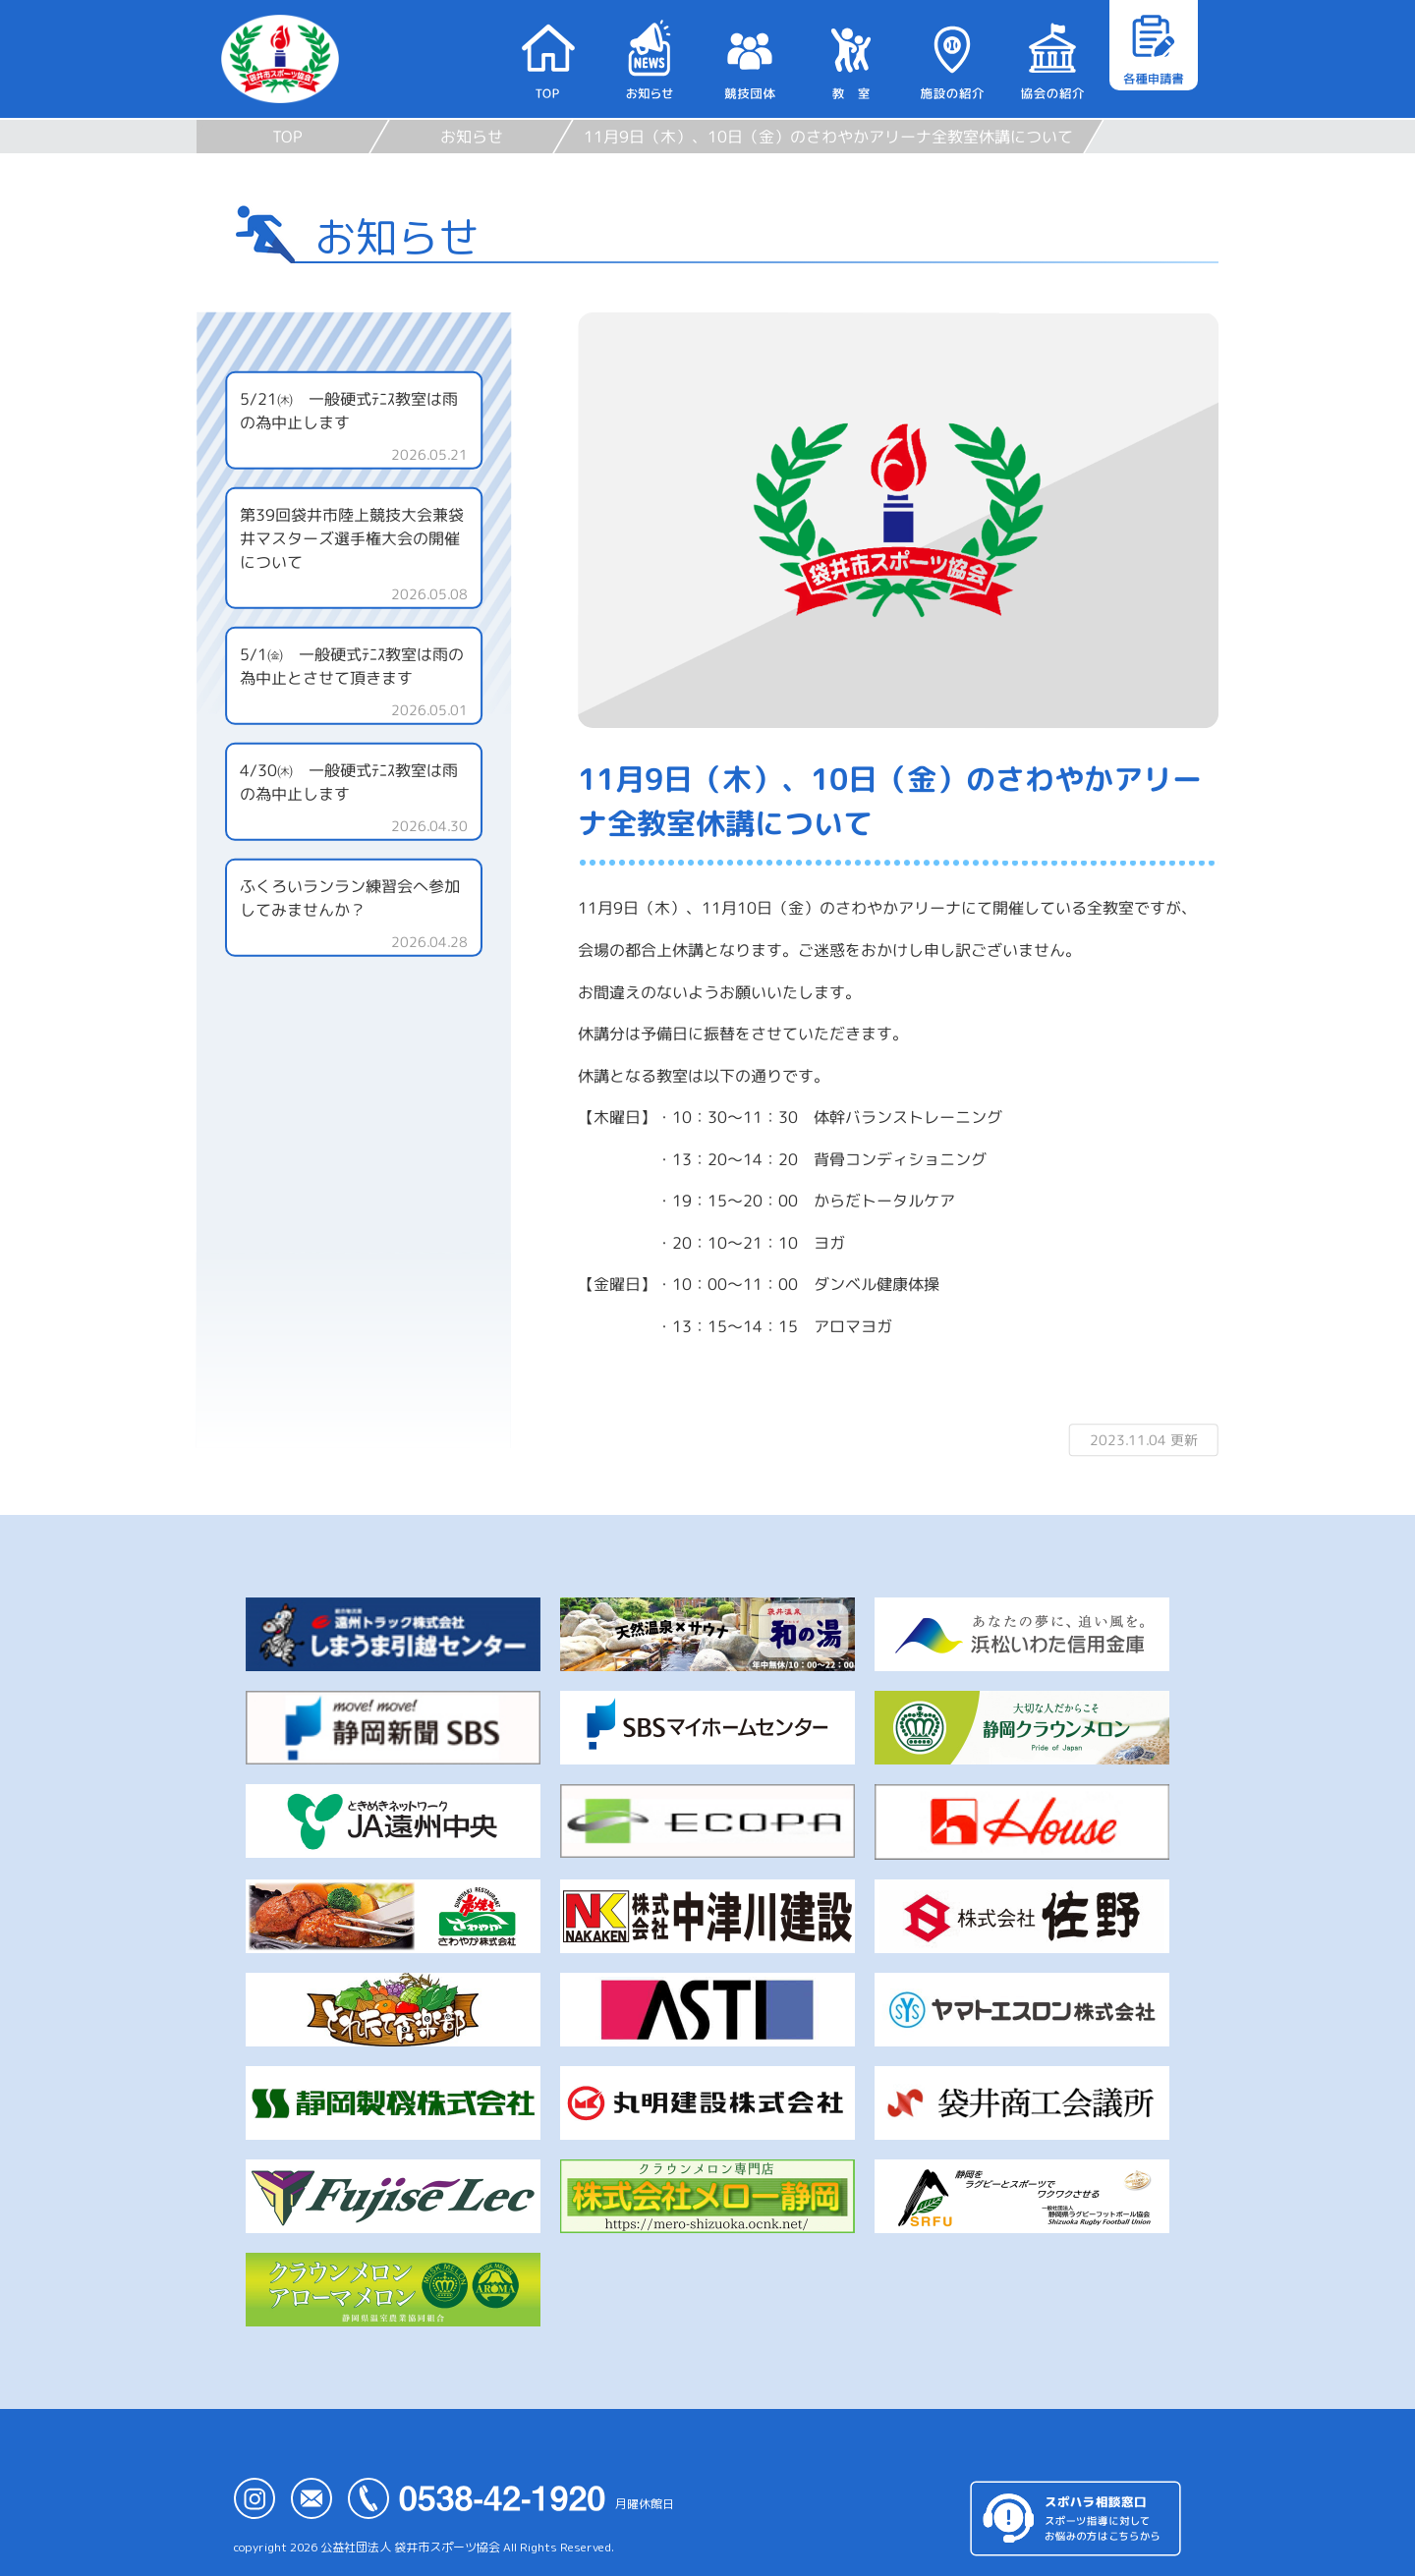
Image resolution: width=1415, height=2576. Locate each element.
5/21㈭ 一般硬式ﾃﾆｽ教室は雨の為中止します (349, 410)
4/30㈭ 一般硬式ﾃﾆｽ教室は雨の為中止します (349, 782)
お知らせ (471, 136)
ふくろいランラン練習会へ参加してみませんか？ (350, 898)
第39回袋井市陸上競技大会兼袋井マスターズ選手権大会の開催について (352, 538)
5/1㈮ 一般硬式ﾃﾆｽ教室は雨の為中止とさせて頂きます (352, 666)
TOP (287, 136)
